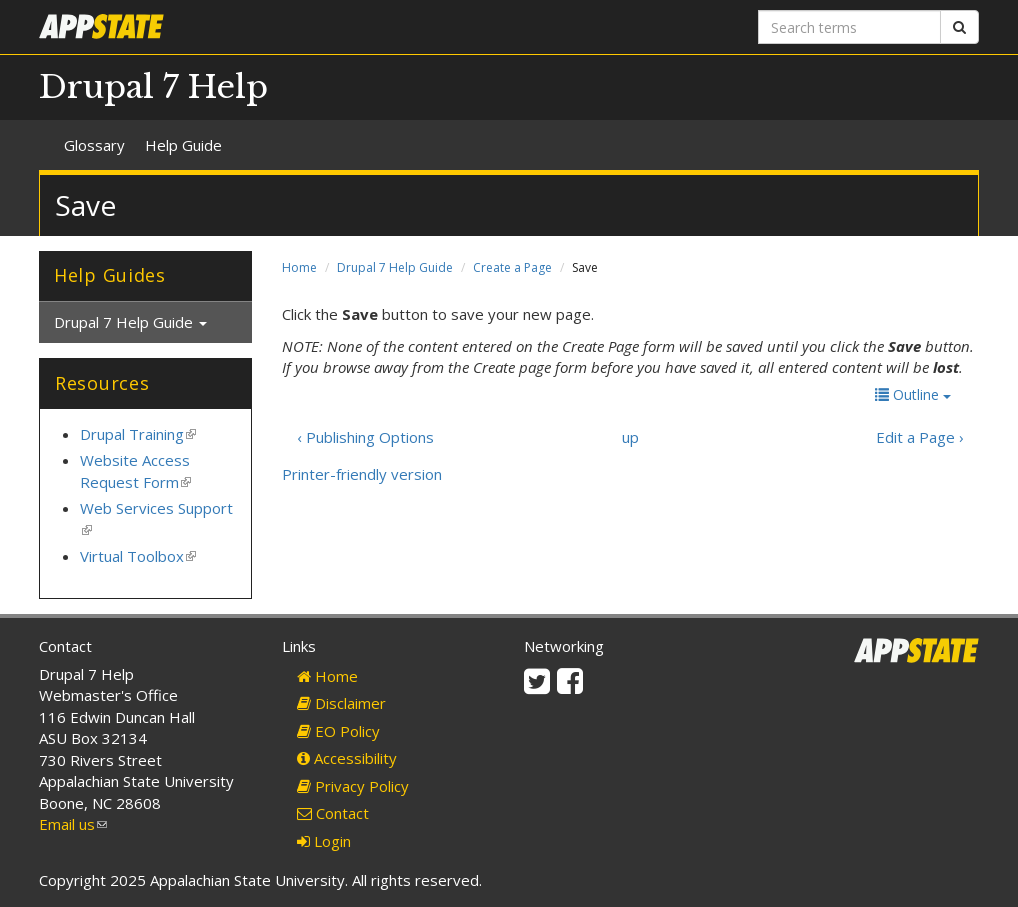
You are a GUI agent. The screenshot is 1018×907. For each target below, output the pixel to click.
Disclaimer (341, 703)
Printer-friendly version (362, 474)
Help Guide (183, 145)
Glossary (94, 145)
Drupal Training (138, 434)
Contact (333, 813)
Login (324, 841)
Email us (73, 824)
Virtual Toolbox (138, 556)
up (630, 437)
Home (299, 267)
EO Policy (338, 731)
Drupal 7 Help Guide (395, 267)
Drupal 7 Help (153, 87)
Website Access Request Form (135, 470)
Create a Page (512, 267)
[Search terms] (849, 27)
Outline (913, 394)
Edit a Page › (920, 437)
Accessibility (347, 758)
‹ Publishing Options (365, 437)
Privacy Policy (353, 786)
